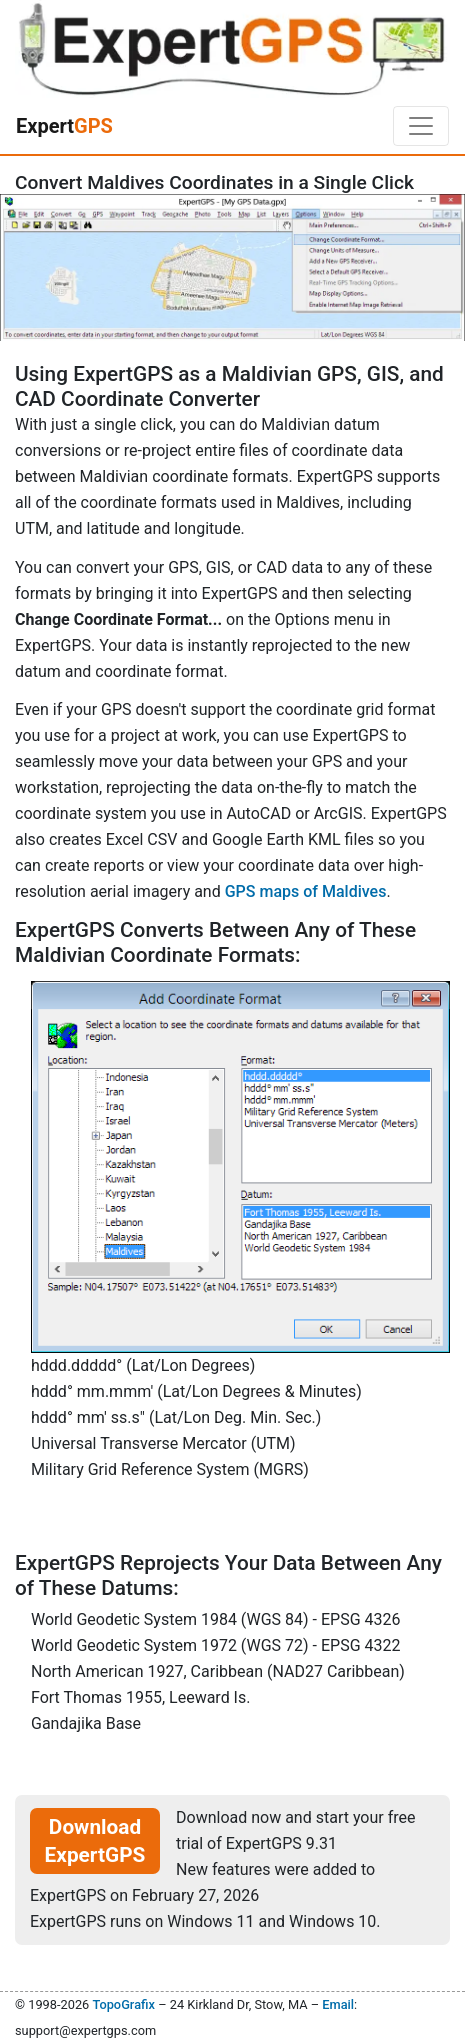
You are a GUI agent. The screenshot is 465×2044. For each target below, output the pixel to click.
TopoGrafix (123, 2004)
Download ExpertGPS (95, 1841)
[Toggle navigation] (421, 126)
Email (338, 2004)
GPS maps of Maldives (306, 891)
